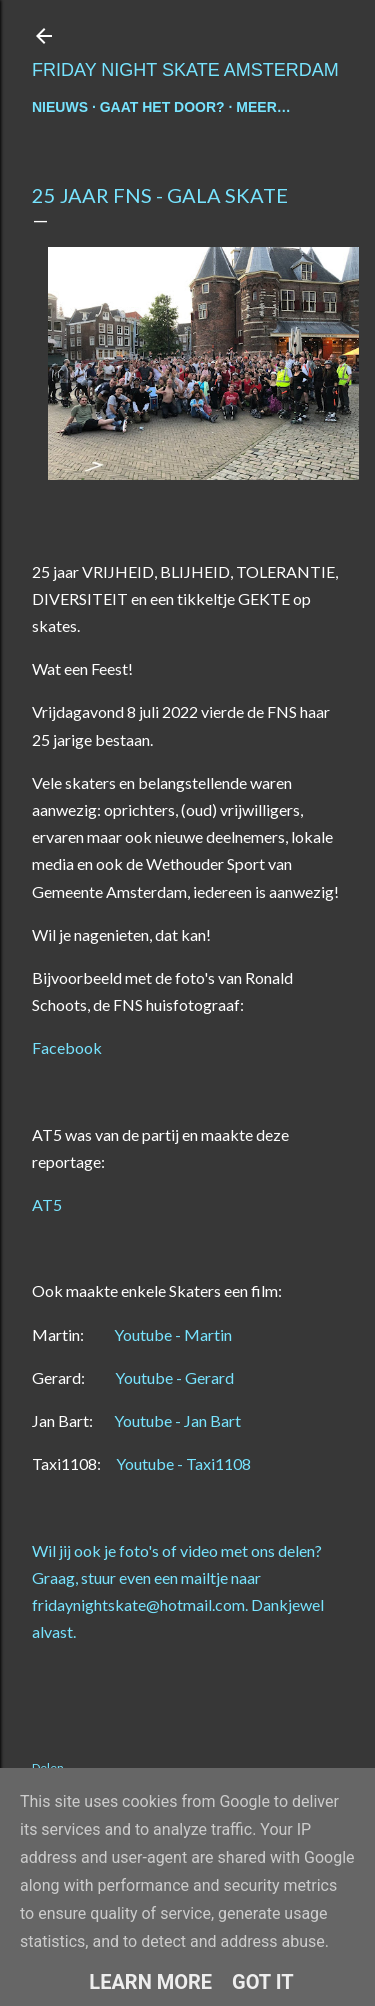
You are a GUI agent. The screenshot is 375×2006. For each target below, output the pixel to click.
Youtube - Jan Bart (176, 1420)
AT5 (47, 1204)
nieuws (60, 107)
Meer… (263, 107)
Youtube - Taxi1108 (182, 1463)
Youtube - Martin (171, 1334)
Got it (263, 1982)
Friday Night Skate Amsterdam (185, 70)
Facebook (67, 1047)
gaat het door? (162, 107)
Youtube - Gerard (173, 1377)
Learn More (150, 1982)
